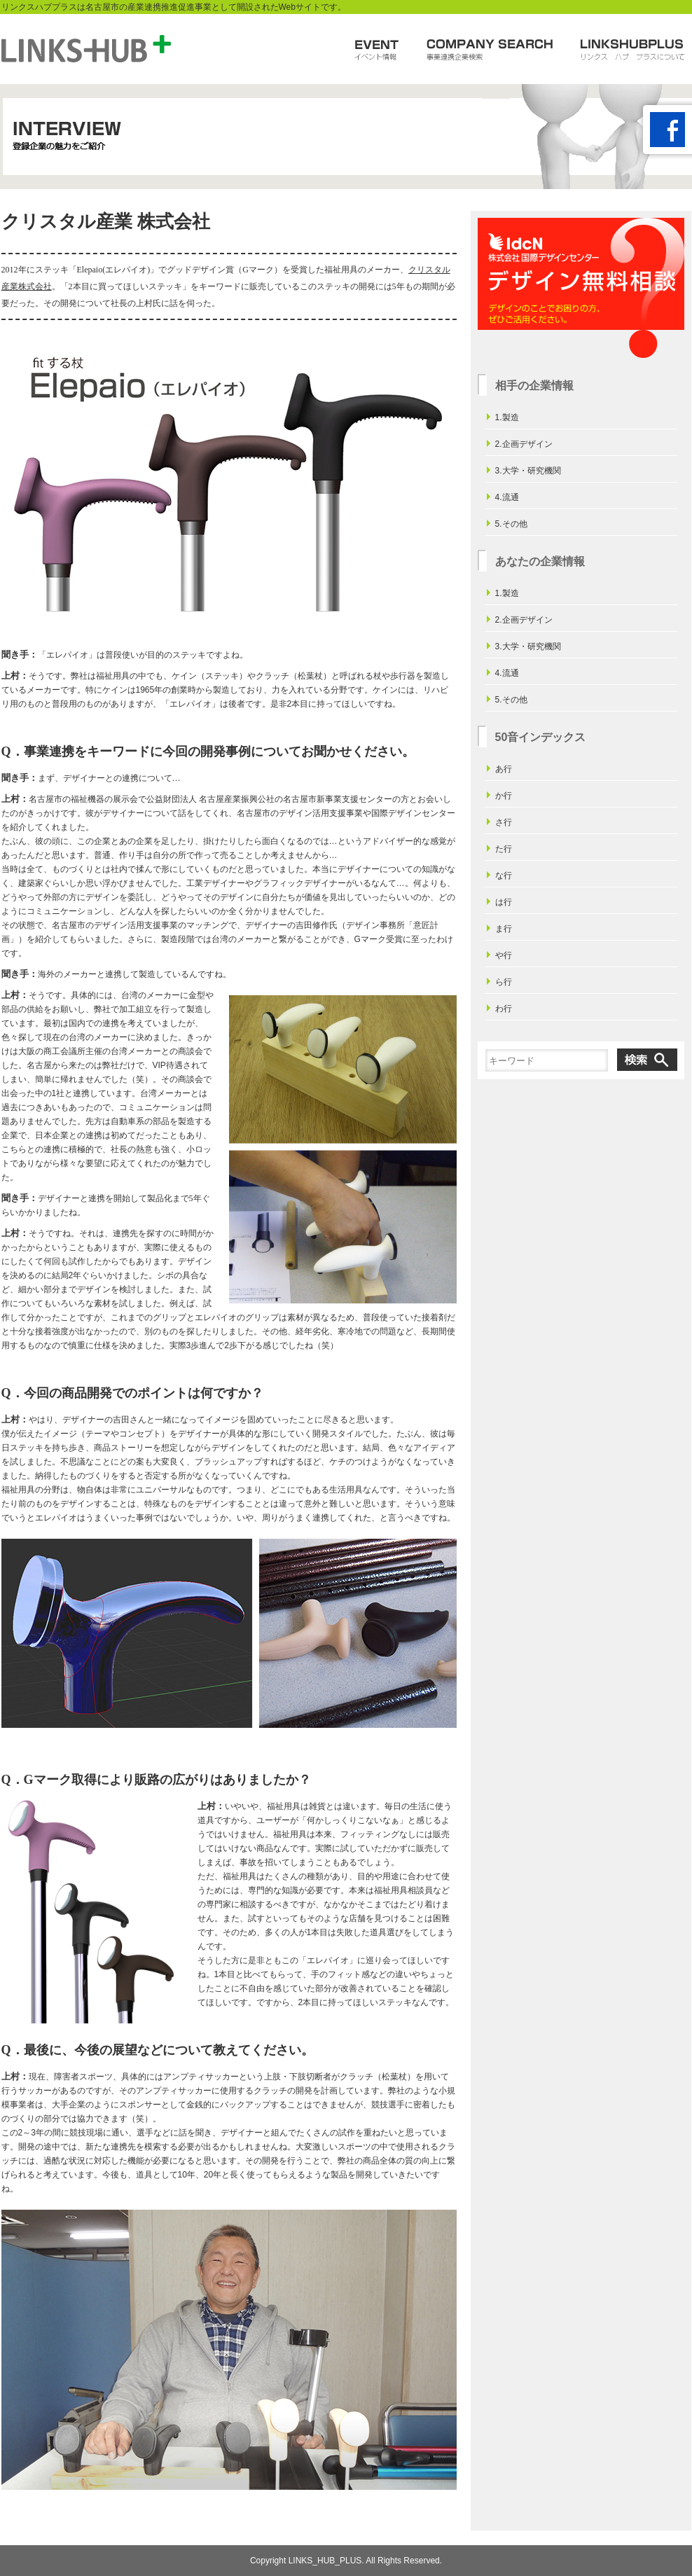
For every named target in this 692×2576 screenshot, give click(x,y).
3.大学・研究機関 (528, 471)
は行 (503, 902)
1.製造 (507, 417)
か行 (503, 796)
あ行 (503, 769)
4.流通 (507, 497)
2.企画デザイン (524, 444)
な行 (503, 875)
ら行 (503, 982)
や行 (503, 955)
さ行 (503, 822)
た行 (503, 849)
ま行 (503, 929)
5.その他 (511, 524)
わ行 (503, 1008)
